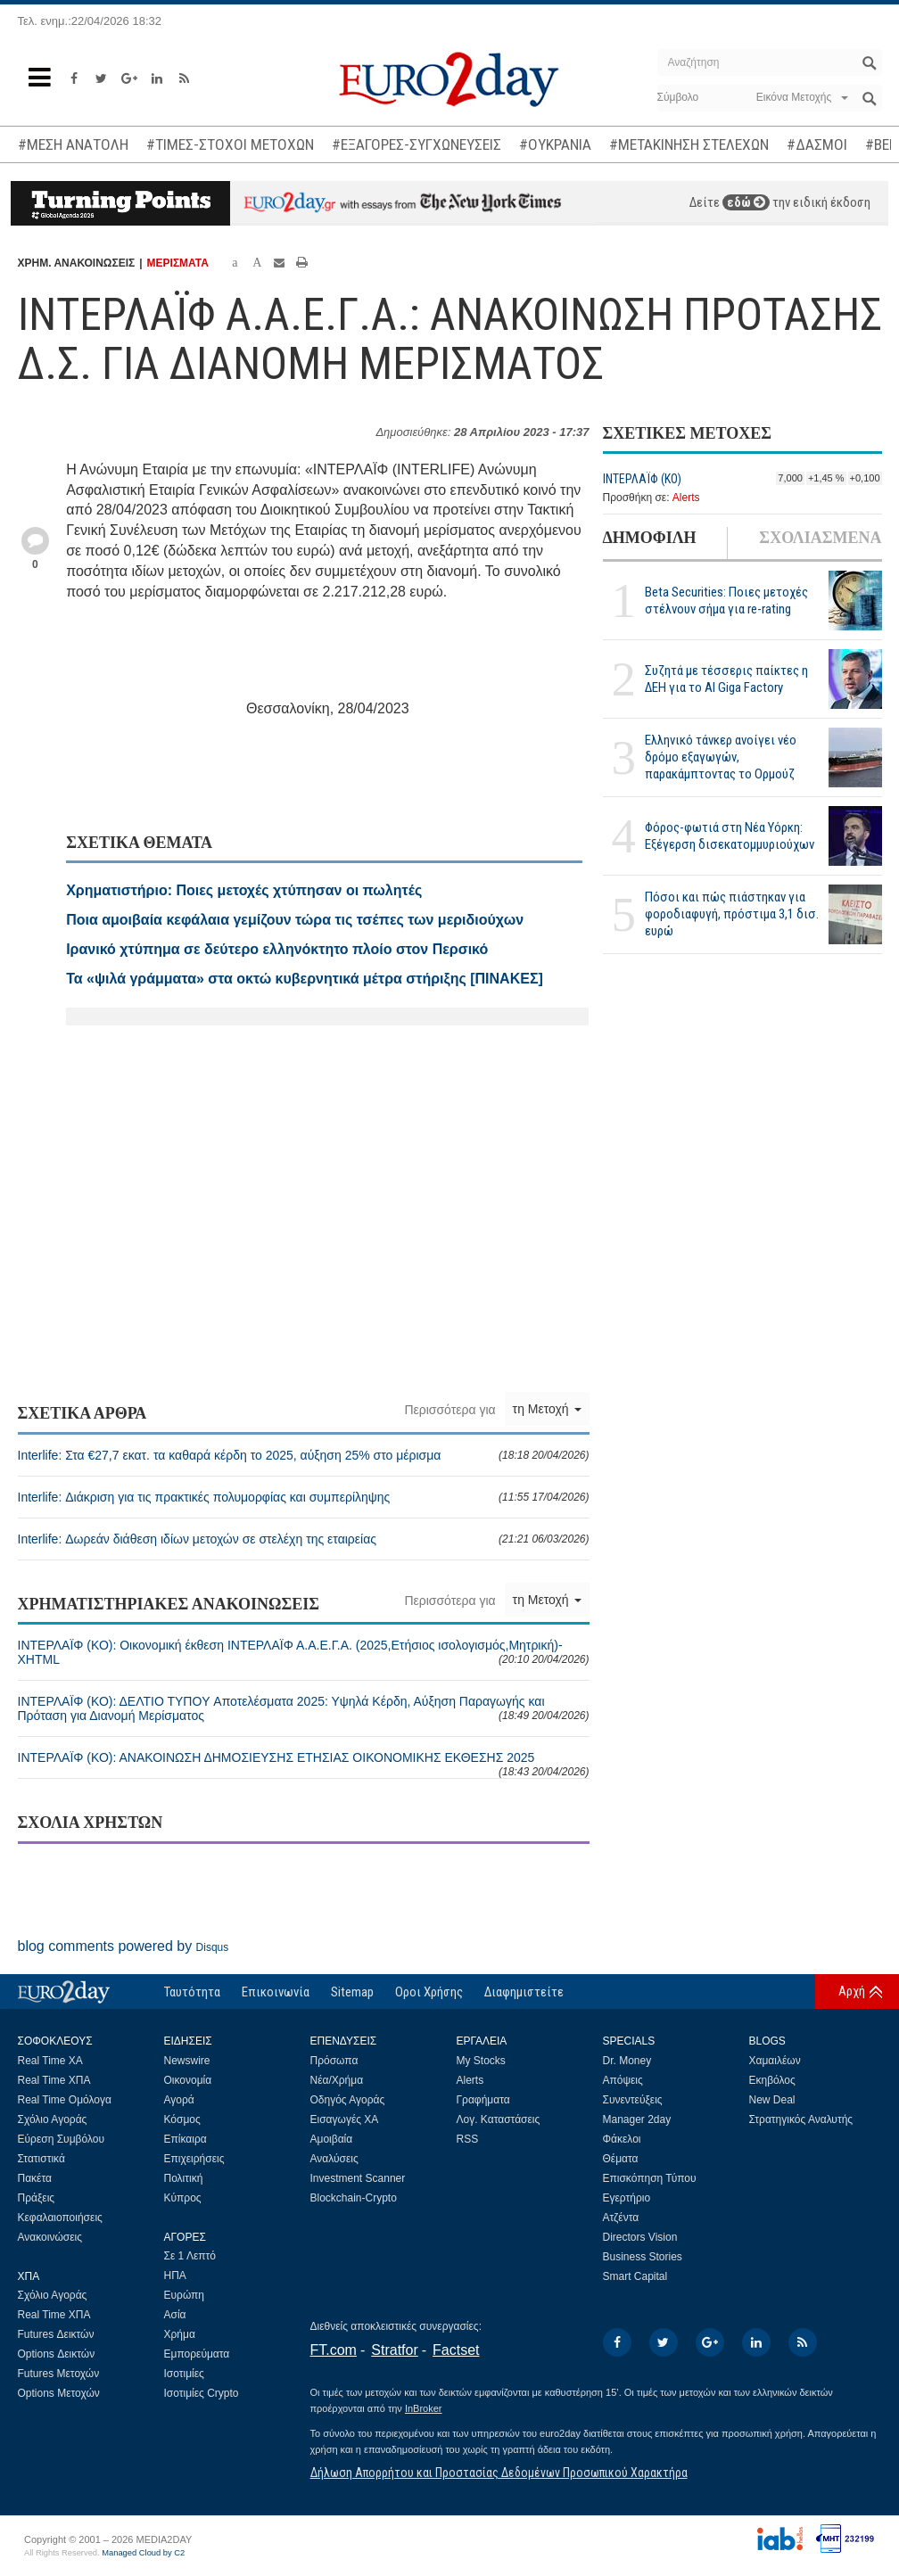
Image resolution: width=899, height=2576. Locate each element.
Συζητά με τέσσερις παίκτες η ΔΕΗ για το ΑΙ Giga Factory (726, 679)
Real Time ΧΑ (50, 2060)
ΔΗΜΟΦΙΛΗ (650, 538)
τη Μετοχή (547, 1409)
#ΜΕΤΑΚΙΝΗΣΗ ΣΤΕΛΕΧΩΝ (689, 144)
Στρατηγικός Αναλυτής (801, 2119)
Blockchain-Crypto (353, 2198)
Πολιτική (183, 2178)
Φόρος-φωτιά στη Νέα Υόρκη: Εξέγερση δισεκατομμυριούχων (729, 835)
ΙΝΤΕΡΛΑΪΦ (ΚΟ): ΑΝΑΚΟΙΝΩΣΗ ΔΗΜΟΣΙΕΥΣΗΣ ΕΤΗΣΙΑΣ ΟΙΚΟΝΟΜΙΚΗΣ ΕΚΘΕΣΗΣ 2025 (304, 1764)
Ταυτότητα (192, 1992)
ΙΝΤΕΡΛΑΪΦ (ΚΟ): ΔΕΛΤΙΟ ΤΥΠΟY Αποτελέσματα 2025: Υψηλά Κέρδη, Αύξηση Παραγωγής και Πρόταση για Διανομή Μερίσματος (304, 1708)
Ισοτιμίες (184, 2373)
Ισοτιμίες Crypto (201, 2393)
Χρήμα (179, 2334)
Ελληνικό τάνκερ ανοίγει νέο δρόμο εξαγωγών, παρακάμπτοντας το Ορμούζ (720, 757)
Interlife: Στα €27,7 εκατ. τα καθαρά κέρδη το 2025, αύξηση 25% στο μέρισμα (304, 1455)
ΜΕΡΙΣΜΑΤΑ (178, 263)
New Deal (772, 2100)
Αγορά (179, 2100)
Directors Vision (640, 2237)
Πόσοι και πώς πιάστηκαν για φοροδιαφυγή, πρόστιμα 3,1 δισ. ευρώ (732, 914)
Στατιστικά (41, 2158)
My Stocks (481, 2060)
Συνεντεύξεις (633, 2100)
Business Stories (642, 2257)
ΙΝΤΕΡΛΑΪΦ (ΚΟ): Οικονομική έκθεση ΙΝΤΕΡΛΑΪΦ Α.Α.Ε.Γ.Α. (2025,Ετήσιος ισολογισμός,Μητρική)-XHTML (304, 1652)
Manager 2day (637, 2119)
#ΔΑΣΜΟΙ (817, 144)
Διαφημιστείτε (524, 1992)
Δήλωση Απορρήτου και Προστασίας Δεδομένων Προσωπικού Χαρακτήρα (499, 2472)
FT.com (333, 2350)
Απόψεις (623, 2080)
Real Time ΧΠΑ (54, 2080)
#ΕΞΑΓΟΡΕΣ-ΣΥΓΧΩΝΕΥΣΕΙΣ (416, 144)
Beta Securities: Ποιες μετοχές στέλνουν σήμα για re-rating (726, 600)
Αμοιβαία (331, 2139)
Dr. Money (627, 2060)
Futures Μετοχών (59, 2373)
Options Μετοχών (59, 2393)
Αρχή (851, 1991)
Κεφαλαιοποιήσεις (60, 2217)
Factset (456, 2350)
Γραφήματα (483, 2100)
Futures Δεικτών (56, 2334)
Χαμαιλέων (775, 2060)
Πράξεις (36, 2198)
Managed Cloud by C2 (143, 2552)
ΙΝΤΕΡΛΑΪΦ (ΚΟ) (642, 479)
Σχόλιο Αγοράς (52, 2119)
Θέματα (621, 2158)
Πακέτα (35, 2178)
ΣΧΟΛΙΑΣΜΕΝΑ (820, 538)
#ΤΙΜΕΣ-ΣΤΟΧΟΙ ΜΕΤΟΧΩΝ (230, 144)
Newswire (187, 2060)
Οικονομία (188, 2080)
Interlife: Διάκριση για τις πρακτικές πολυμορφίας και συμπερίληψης (304, 1497)
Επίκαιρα (185, 2139)
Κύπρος (183, 2198)
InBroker (423, 2408)
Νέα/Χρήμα (337, 2080)
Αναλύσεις (334, 2158)
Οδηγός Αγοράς (347, 2100)
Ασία (175, 2315)
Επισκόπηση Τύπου (650, 2178)
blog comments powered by (123, 1946)
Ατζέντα (621, 2217)
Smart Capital (635, 2276)
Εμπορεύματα (197, 2354)
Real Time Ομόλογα (64, 2100)
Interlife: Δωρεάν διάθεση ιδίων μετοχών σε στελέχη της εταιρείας (304, 1539)
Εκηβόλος (772, 2080)
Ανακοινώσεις (50, 2237)
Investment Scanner (358, 2178)
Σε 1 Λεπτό (190, 2256)
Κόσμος (182, 2119)
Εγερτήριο (627, 2198)
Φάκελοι (622, 2139)
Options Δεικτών (56, 2354)
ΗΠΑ (175, 2275)
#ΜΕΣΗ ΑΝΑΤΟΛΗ (73, 144)
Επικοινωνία (275, 1992)
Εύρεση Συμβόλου (61, 2139)
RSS (468, 2139)
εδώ (746, 202)
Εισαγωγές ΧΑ (344, 2119)
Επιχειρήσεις (194, 2158)
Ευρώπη (184, 2295)
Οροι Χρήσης (429, 1992)
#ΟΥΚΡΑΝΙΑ (555, 144)
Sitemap (352, 1992)
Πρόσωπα (334, 2060)
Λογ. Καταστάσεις (498, 2119)
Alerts (686, 497)
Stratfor (394, 2350)
